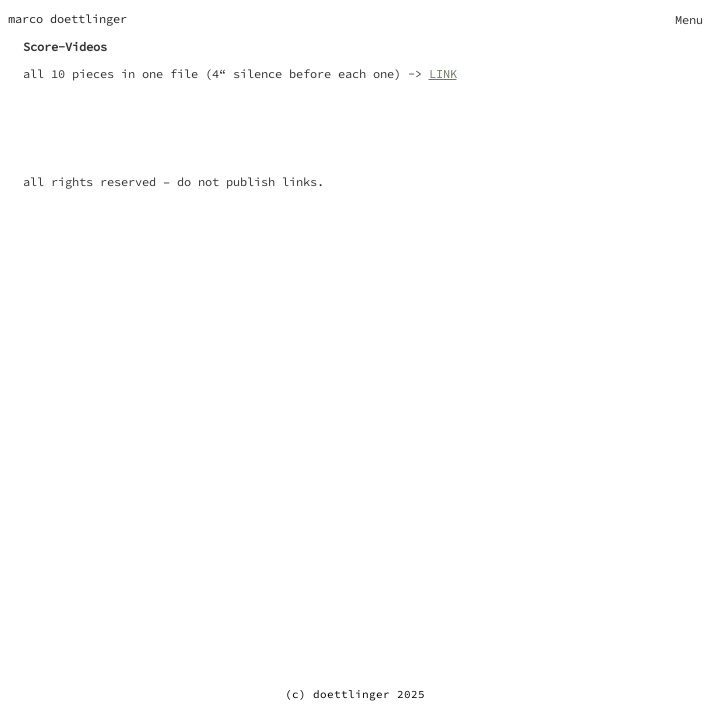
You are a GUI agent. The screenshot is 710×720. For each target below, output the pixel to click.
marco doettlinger (67, 18)
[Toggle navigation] (689, 19)
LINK (443, 73)
